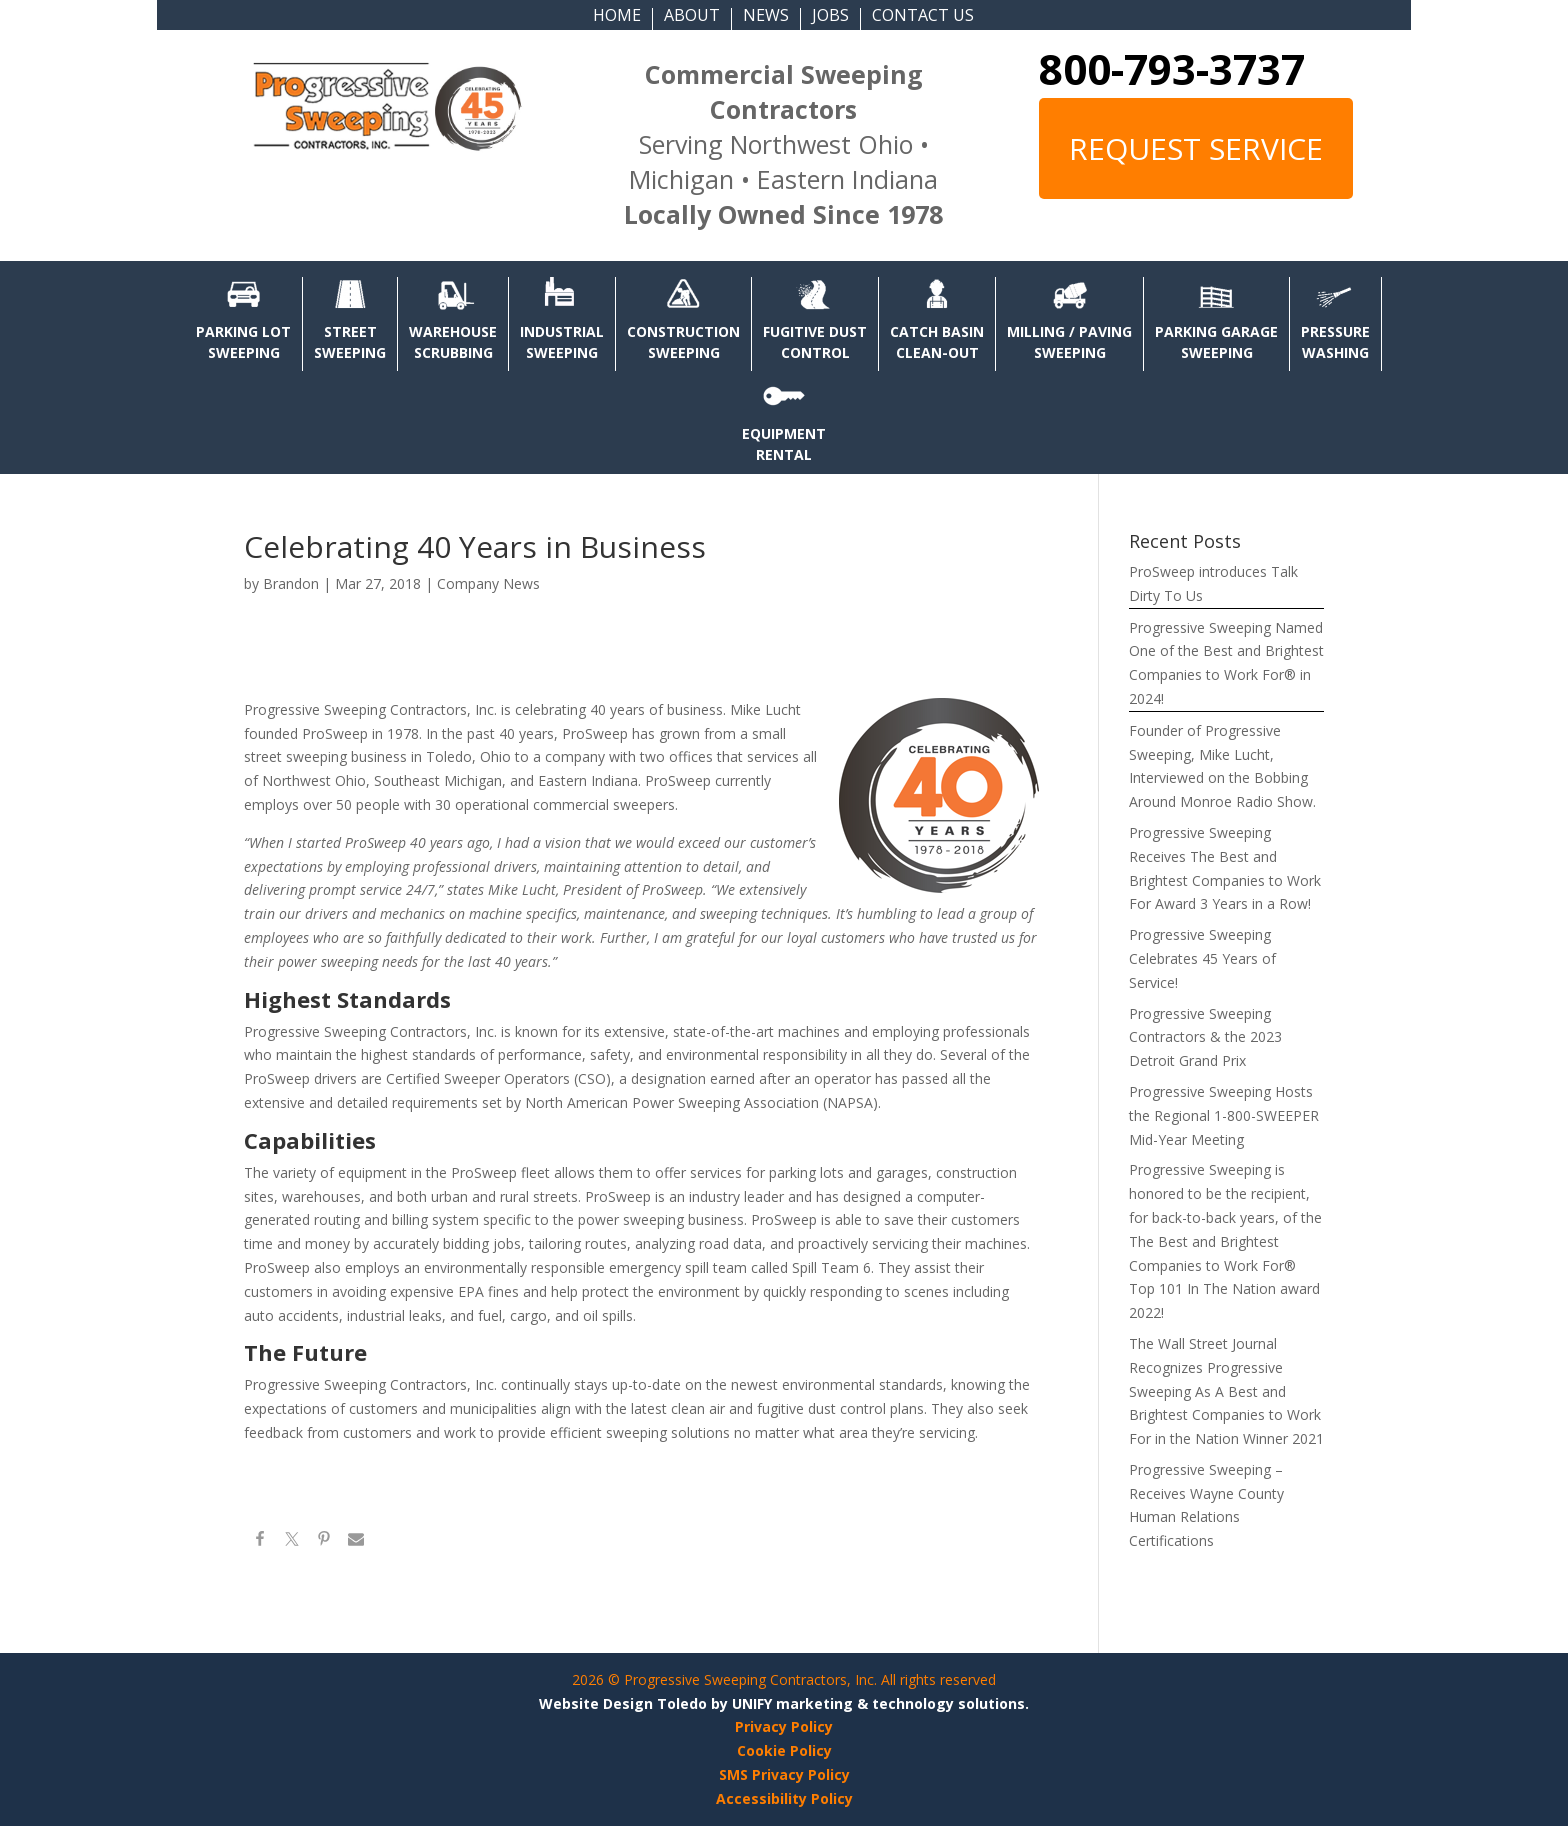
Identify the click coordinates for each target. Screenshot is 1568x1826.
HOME (617, 17)
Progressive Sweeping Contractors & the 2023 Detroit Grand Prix (1205, 1037)
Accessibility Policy (784, 1798)
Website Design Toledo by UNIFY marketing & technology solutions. (784, 1703)
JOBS (830, 17)
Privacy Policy (784, 1726)
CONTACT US (923, 17)
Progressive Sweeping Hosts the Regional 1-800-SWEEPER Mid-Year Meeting (1224, 1115)
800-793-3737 (1172, 68)
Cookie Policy (784, 1750)
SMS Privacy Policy (784, 1774)
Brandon (291, 583)
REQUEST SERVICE (1196, 148)
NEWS (766, 17)
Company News (488, 583)
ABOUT (692, 17)
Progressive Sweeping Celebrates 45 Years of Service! (1202, 958)
